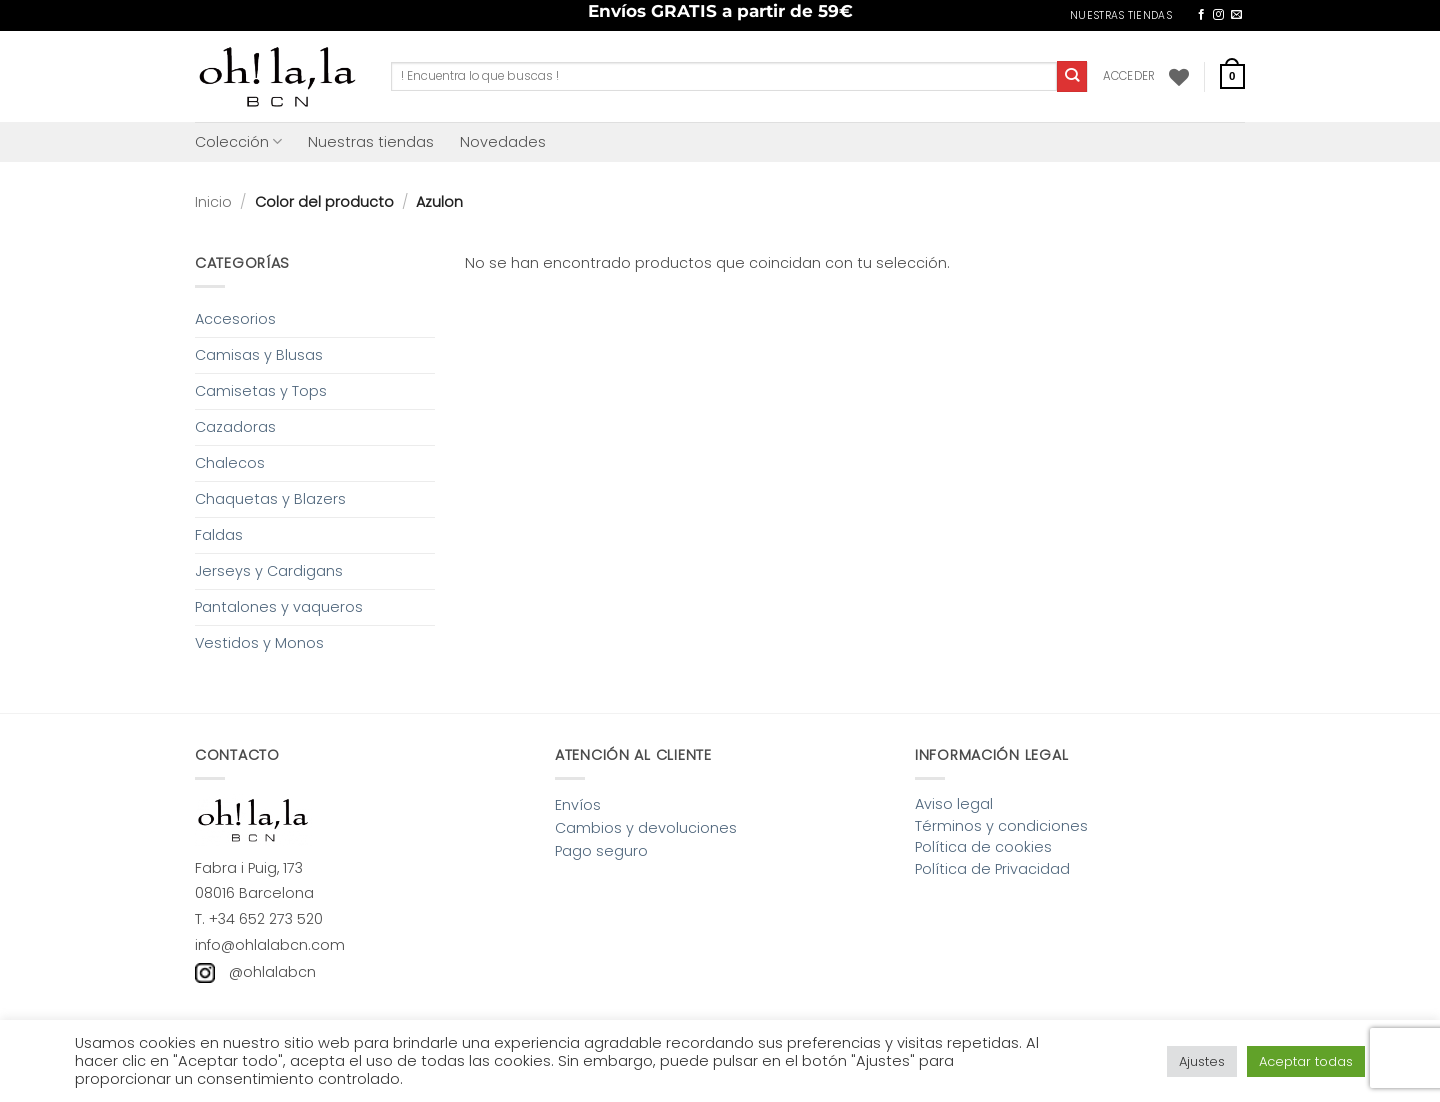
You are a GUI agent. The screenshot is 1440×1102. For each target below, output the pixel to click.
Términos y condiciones (1001, 826)
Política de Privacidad (992, 869)
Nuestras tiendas (371, 142)
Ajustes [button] (1202, 1061)
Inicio (213, 202)
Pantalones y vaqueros (279, 607)
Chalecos (230, 463)
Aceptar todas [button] (1306, 1061)
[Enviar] (1072, 76)
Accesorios (235, 319)
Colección (238, 142)
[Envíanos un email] (1236, 15)
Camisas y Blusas (259, 355)
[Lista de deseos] (1179, 77)
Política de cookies (983, 847)
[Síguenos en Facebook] (1201, 15)
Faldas (219, 535)
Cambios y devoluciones (646, 828)
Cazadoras (235, 427)
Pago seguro (601, 851)
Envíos (578, 805)
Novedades (503, 142)
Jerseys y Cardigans (269, 571)
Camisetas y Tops (261, 391)
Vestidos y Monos (259, 643)
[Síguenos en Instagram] (1218, 15)
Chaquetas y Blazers (270, 499)
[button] (1129, 76)
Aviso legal (954, 804)
